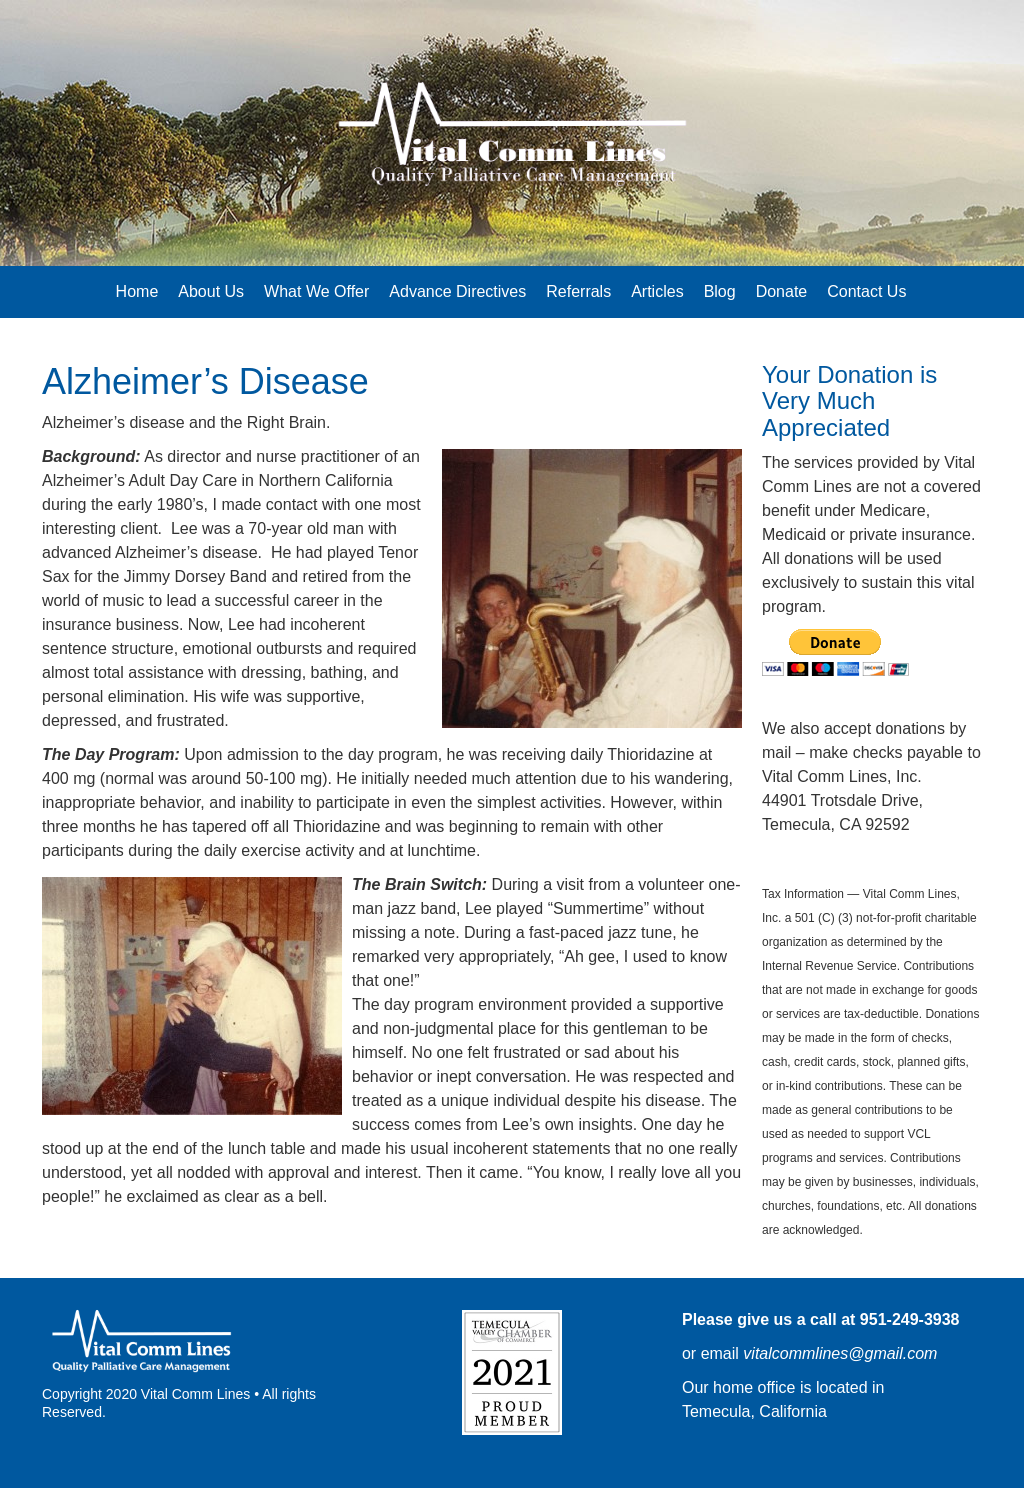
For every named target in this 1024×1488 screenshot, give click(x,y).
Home (137, 291)
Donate (782, 291)
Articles (657, 291)
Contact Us (866, 291)
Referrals (578, 291)
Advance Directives (457, 291)
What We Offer (316, 291)
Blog (720, 291)
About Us (211, 291)
